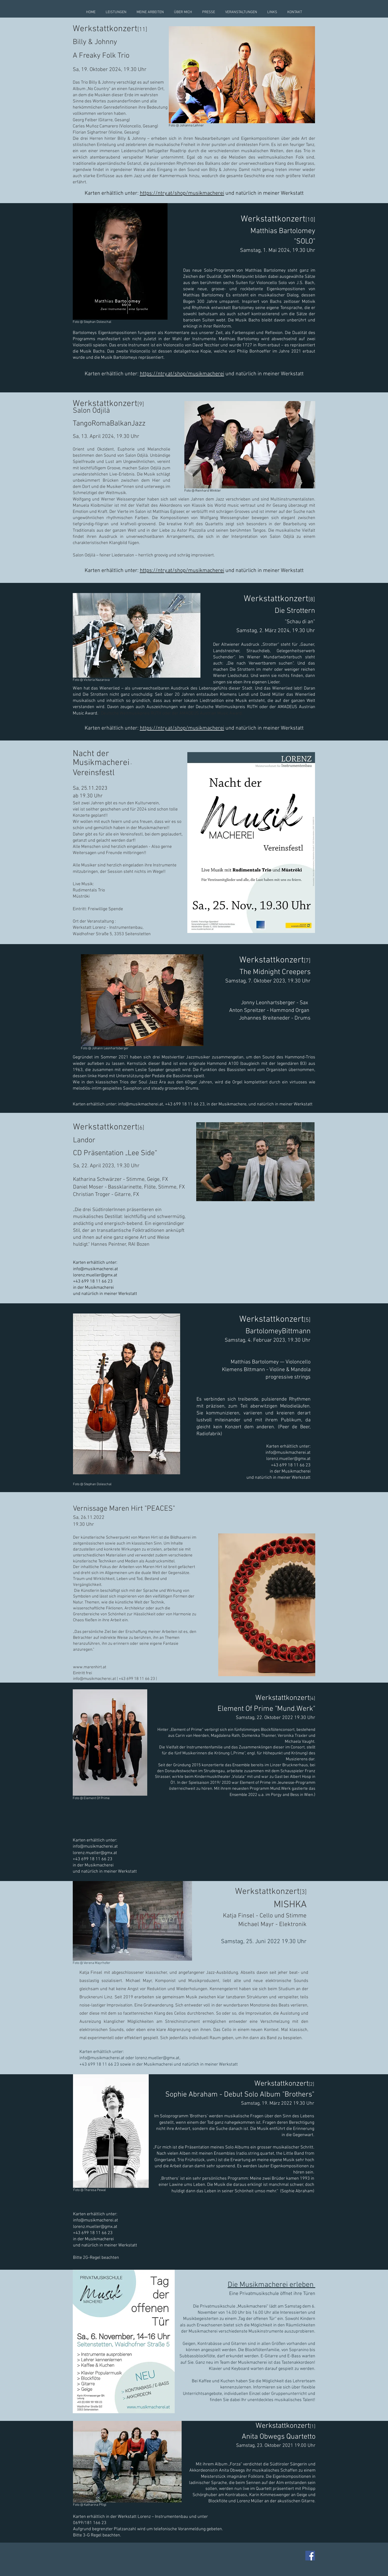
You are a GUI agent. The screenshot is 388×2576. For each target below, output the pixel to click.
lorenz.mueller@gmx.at (95, 1275)
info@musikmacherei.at (140, 1104)
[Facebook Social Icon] (310, 2555)
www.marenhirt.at (89, 1667)
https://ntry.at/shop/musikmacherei (182, 193)
